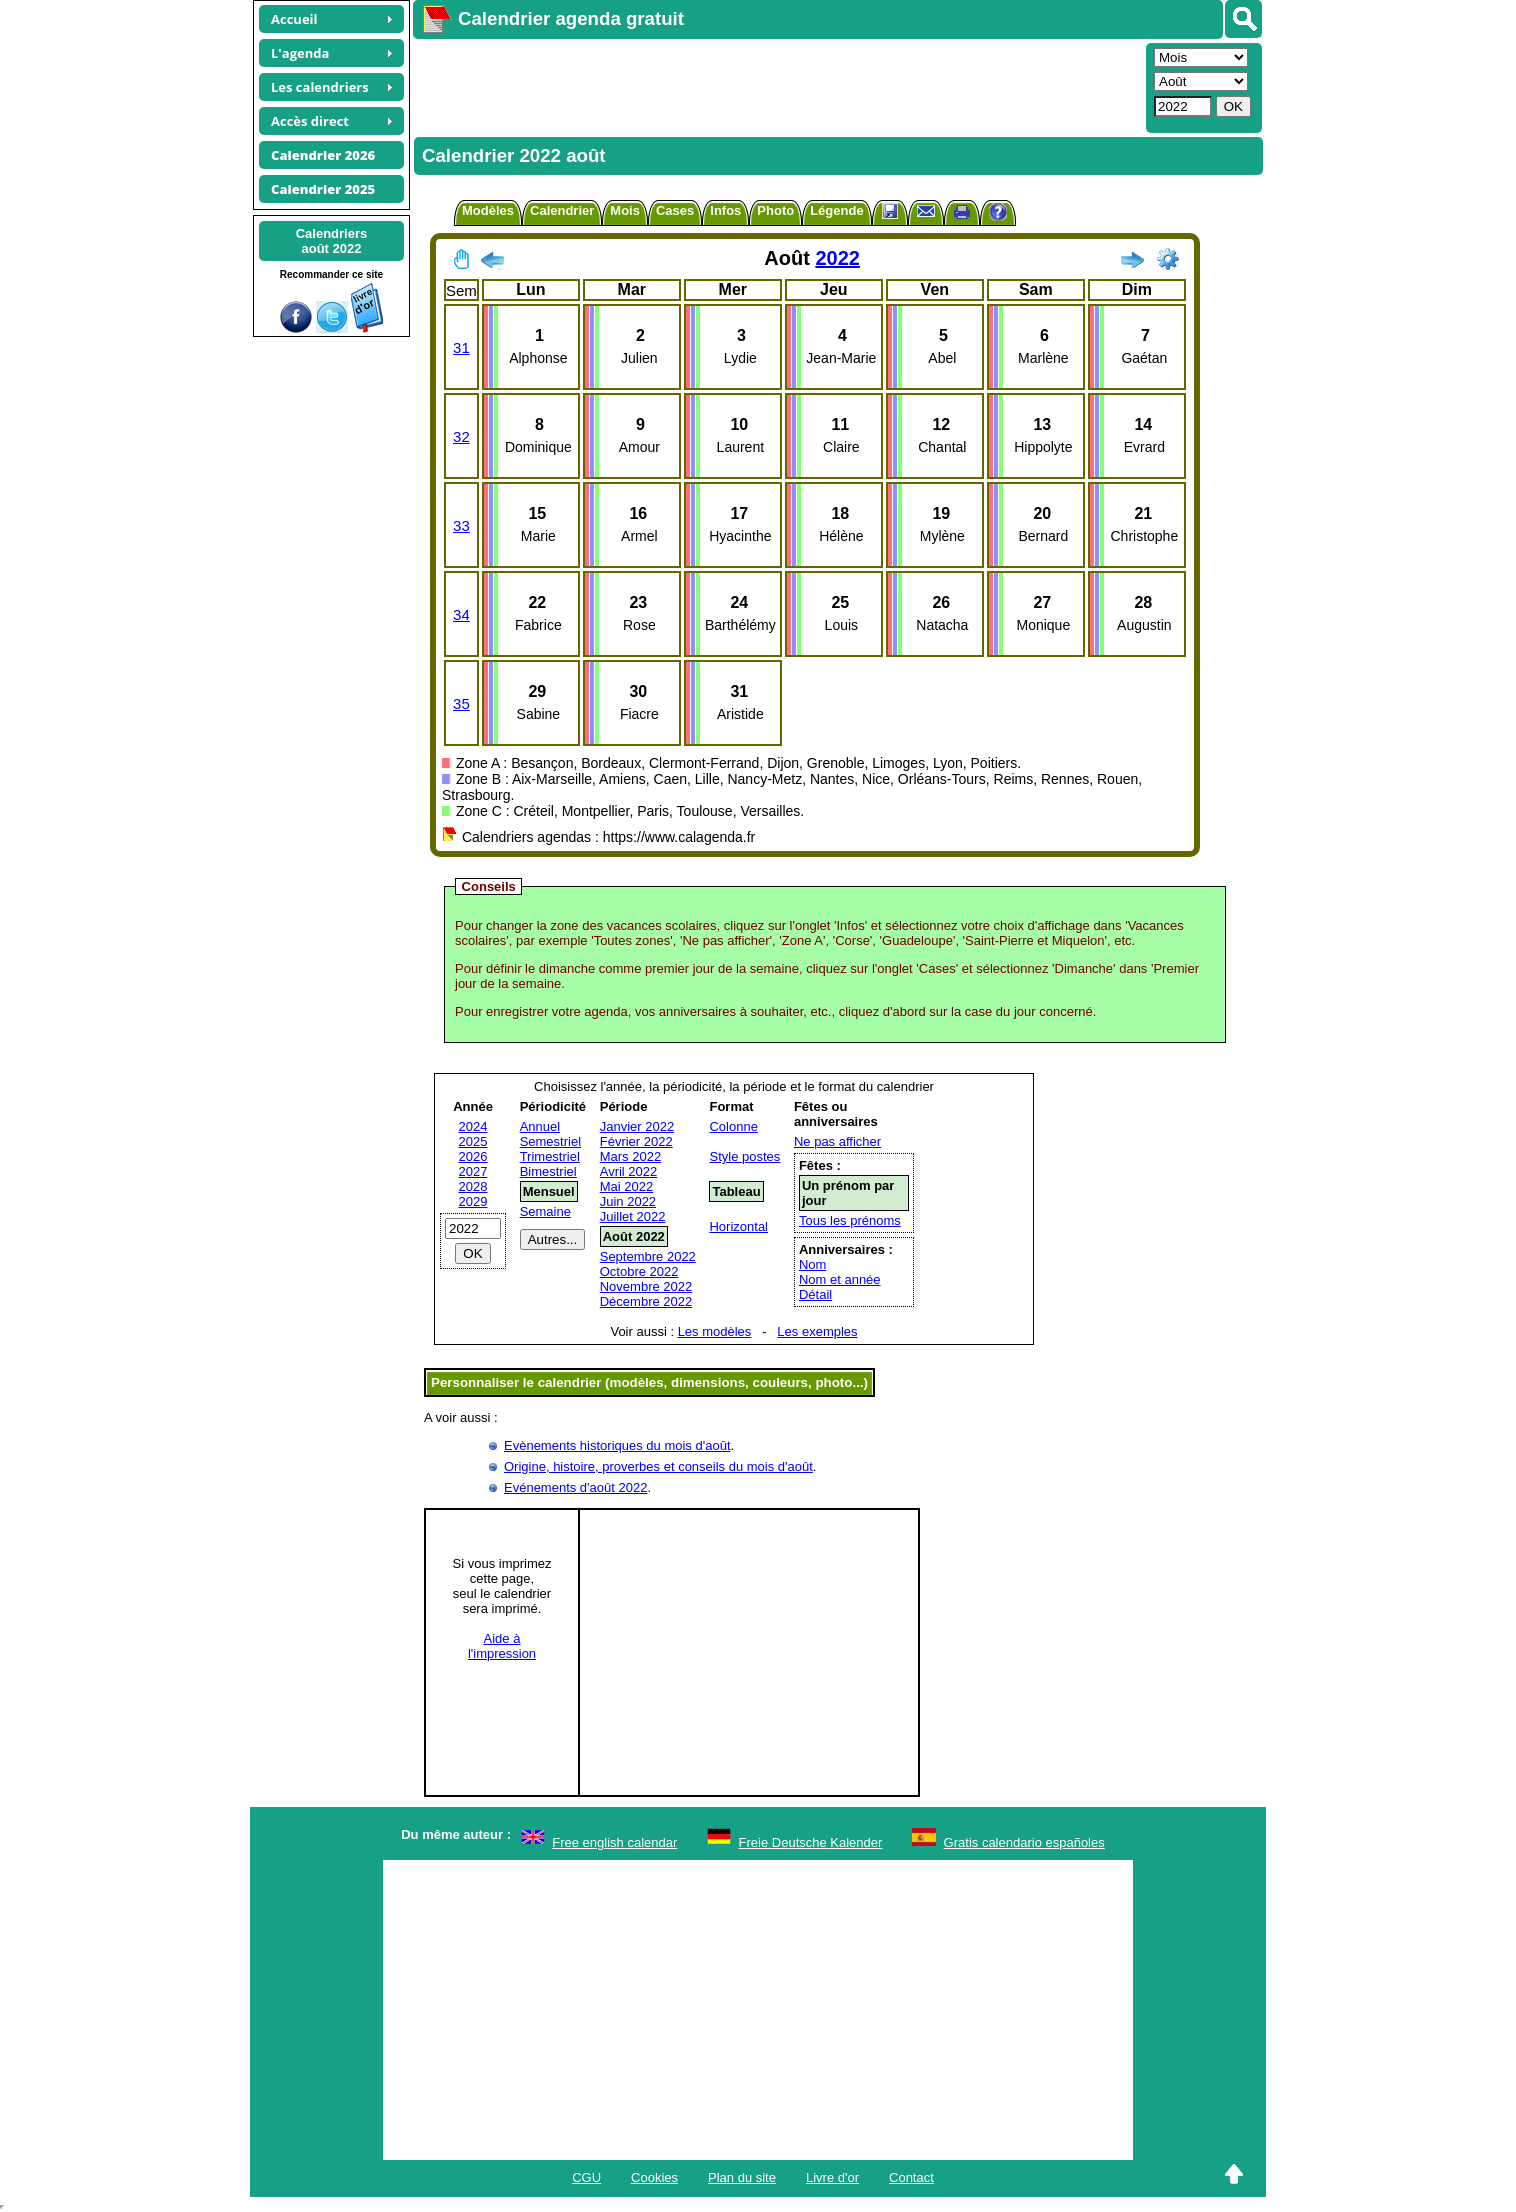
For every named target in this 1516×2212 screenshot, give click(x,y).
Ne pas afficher (837, 1141)
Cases (675, 210)
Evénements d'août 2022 (575, 1487)
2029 (473, 1201)
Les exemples (817, 1331)
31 (461, 347)
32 (461, 436)
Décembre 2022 (646, 1301)
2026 (473, 1156)
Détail (815, 1294)
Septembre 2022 (648, 1256)
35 (461, 703)
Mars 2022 (630, 1156)
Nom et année (840, 1279)
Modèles (488, 210)
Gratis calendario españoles (1024, 1842)
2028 (473, 1186)
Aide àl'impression (502, 1646)
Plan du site (742, 2177)
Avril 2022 (629, 1171)
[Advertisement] (777, 86)
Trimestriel (550, 1156)
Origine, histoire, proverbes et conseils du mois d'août (658, 1466)
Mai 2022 (626, 1186)
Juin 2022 (628, 1201)
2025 (473, 1141)
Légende (836, 210)
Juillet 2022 (633, 1216)
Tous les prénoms (850, 1220)
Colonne (733, 1126)
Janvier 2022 (637, 1126)
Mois (625, 210)
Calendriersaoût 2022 (332, 241)
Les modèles (715, 1331)
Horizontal (738, 1226)
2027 (473, 1171)
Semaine (545, 1211)
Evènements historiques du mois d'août (617, 1445)
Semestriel (550, 1141)
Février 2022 (636, 1141)
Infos (725, 210)
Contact (911, 2177)
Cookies (654, 2177)
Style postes (744, 1156)
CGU (586, 2177)
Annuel (540, 1126)
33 (461, 525)
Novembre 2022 (646, 1286)
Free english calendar (614, 1842)
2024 (473, 1126)
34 (461, 614)
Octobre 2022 (639, 1271)
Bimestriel (548, 1171)
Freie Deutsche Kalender (811, 1842)
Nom (812, 1264)
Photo (775, 210)
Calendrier (562, 210)
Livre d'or (832, 2177)
